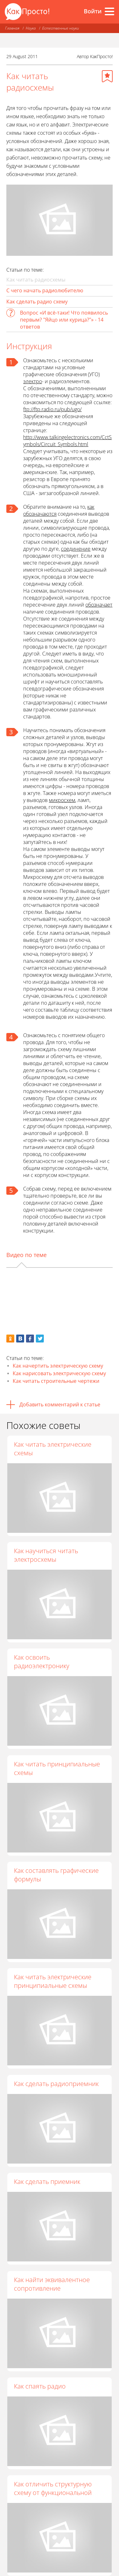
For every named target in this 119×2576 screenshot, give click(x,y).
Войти (93, 11)
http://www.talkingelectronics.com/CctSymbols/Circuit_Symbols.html (67, 441)
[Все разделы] (109, 11)
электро (32, 381)
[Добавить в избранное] (107, 76)
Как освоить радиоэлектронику (41, 1661)
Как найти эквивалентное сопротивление (52, 2284)
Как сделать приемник (47, 2181)
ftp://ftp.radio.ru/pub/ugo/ (52, 409)
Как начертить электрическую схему (58, 1365)
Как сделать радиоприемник (56, 2083)
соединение (75, 548)
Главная (12, 28)
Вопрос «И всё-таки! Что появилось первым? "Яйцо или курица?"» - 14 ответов (64, 319)
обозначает (98, 604)
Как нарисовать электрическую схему (59, 1373)
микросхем (62, 800)
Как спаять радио (40, 2386)
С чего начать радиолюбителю (44, 290)
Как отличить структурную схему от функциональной (53, 2488)
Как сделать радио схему (37, 301)
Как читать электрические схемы (52, 1448)
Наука (31, 28)
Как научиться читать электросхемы (46, 1555)
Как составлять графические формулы (56, 1874)
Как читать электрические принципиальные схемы (52, 1981)
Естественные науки (60, 28)
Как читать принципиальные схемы (57, 1768)
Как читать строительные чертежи (56, 1380)
